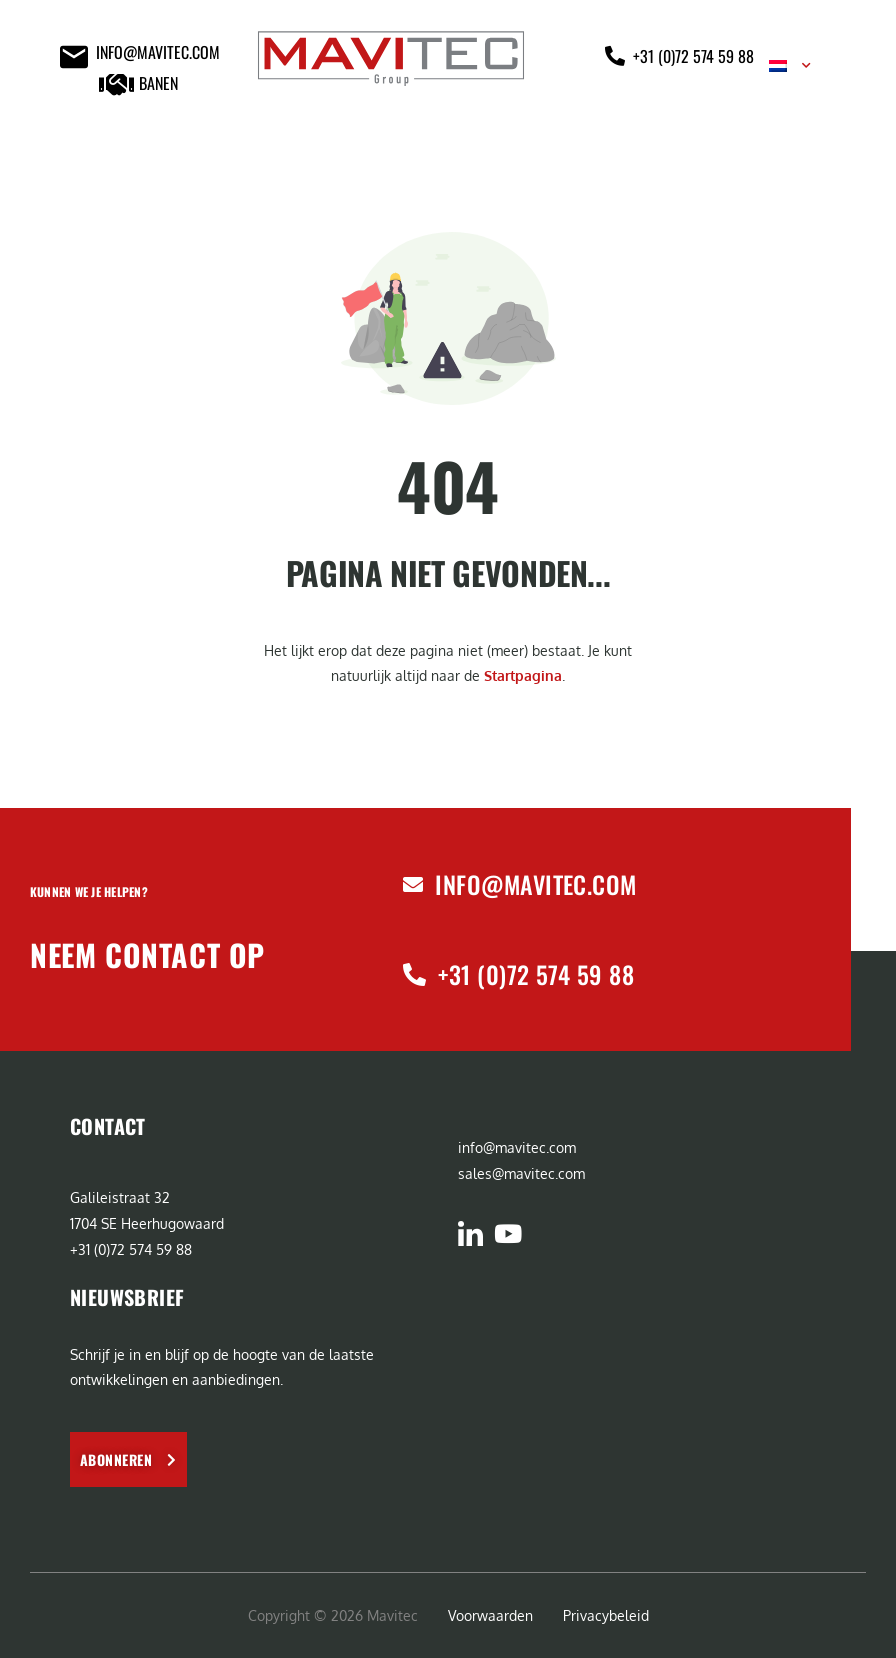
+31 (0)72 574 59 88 (536, 974)
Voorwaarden (490, 1615)
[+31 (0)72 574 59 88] (414, 974)
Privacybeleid (606, 1615)
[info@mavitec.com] (413, 885)
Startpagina (523, 675)
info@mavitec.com (536, 884)
